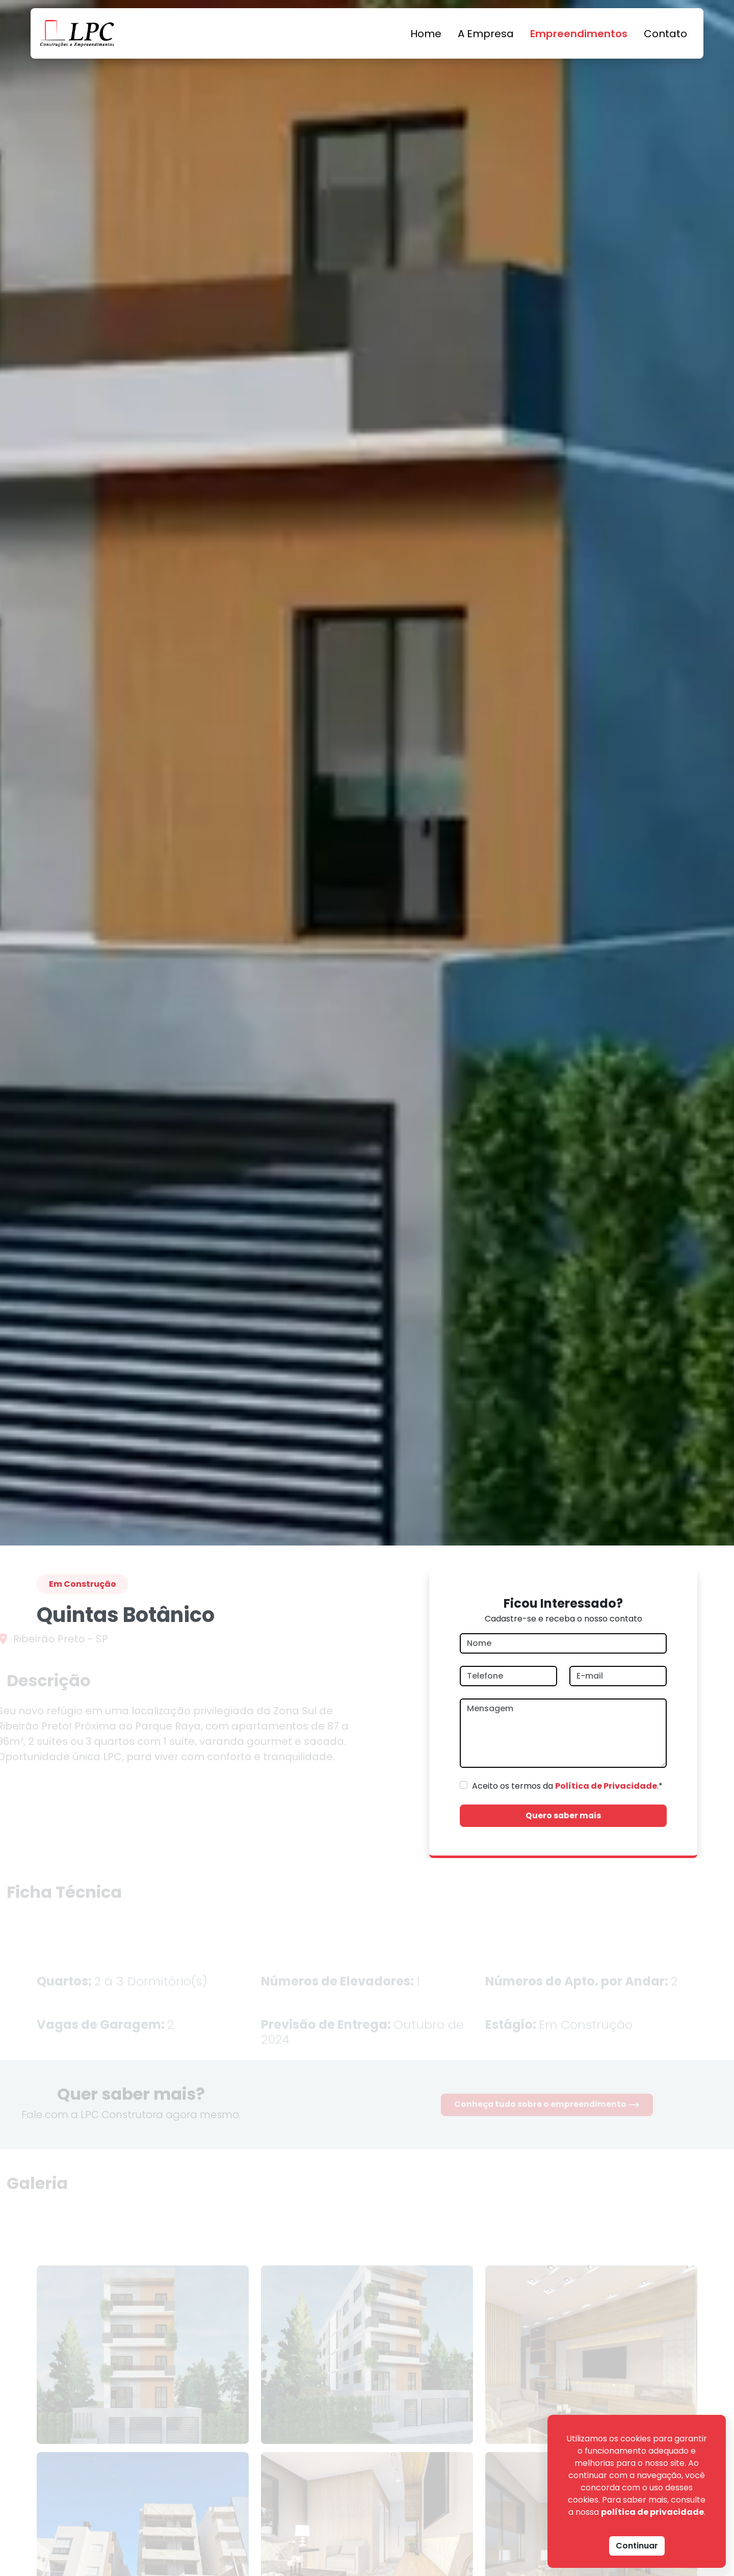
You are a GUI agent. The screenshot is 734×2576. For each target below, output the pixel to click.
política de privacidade (652, 2512)
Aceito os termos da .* (567, 1786)
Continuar (637, 2546)
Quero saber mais (563, 1815)
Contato (665, 34)
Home (425, 34)
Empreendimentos (578, 34)
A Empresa (486, 34)
